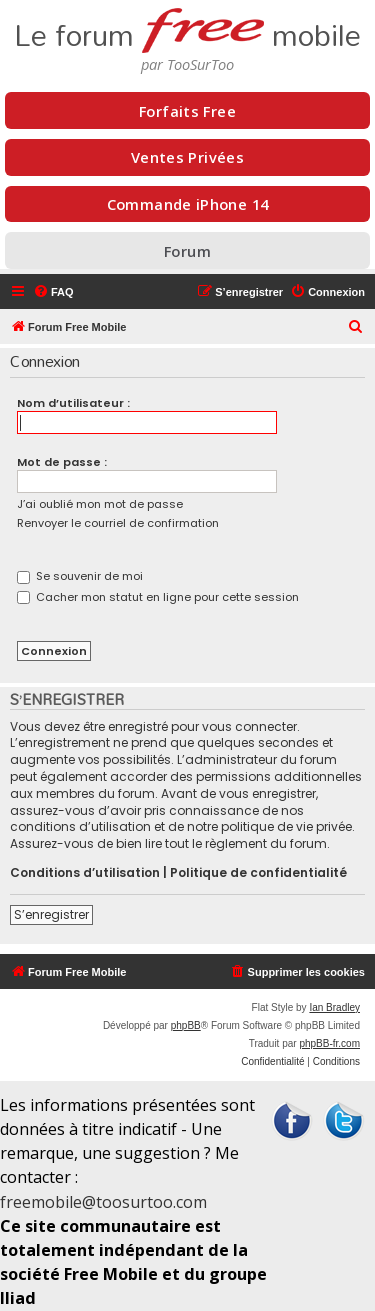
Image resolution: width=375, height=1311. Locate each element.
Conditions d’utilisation (85, 873)
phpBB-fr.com (329, 1043)
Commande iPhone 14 (188, 204)
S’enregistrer (51, 914)
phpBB (186, 1025)
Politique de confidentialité (258, 873)
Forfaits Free (187, 111)
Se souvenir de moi (80, 576)
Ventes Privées (187, 157)
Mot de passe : (62, 462)
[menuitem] (53, 292)
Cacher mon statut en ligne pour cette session (158, 597)
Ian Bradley (334, 1007)
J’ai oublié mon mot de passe (100, 504)
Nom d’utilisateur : (73, 403)
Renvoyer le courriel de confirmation (118, 523)
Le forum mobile (187, 28)
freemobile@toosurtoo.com (103, 1202)
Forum (187, 251)
